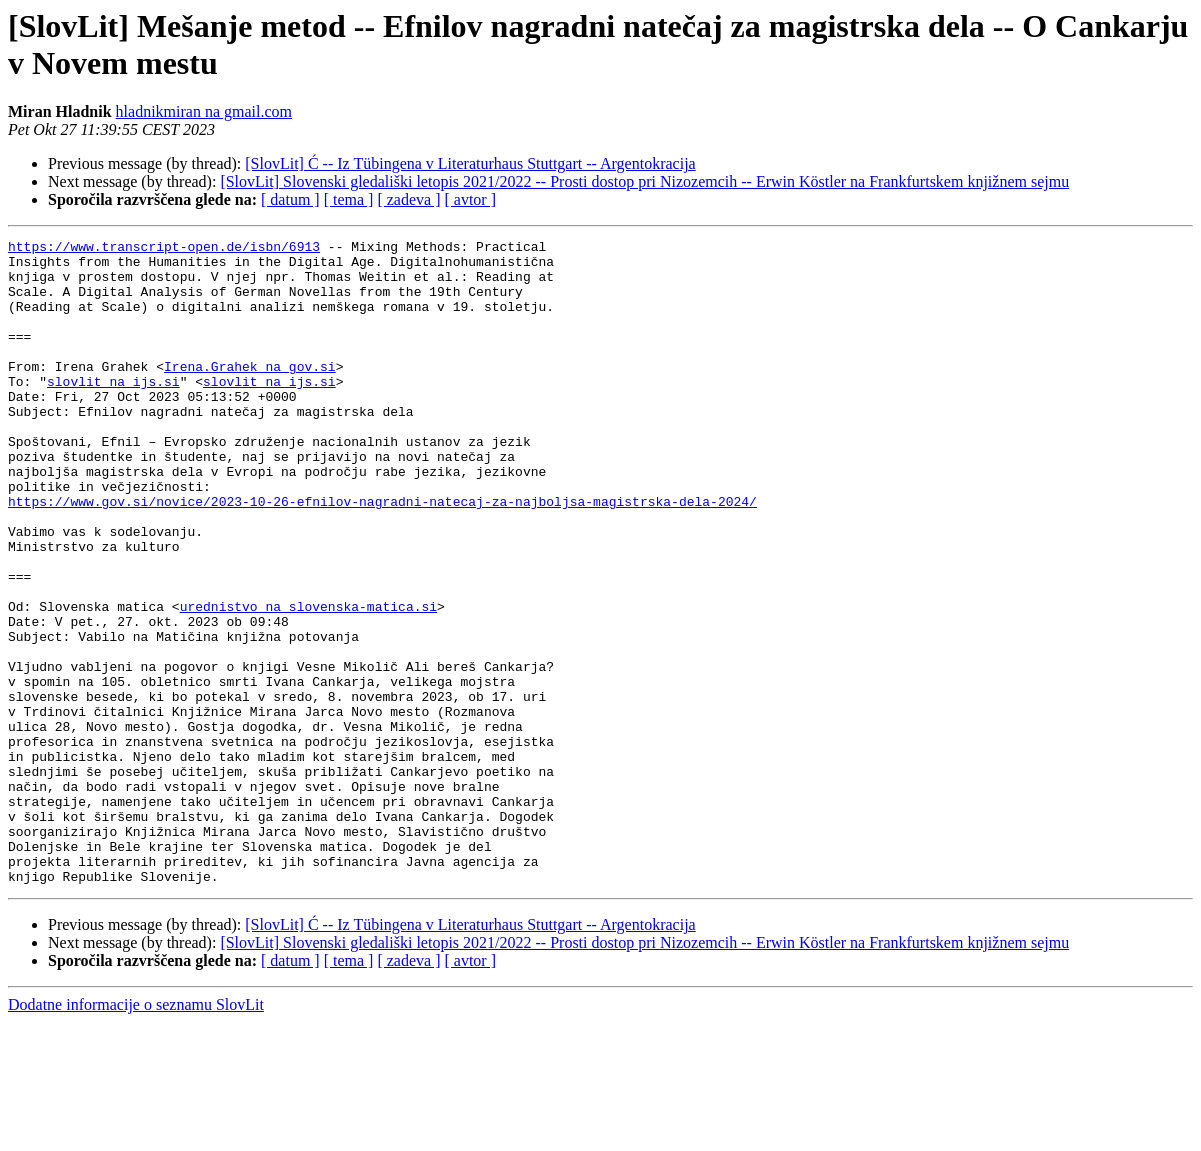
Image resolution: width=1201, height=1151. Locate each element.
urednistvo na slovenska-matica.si (308, 681)
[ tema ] (349, 199)
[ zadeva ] (408, 199)
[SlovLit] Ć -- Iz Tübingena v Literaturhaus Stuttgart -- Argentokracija (470, 163)
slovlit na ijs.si (113, 411)
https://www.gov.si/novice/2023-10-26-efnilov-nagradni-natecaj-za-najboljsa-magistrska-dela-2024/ (382, 555)
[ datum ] (290, 199)
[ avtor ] (470, 199)
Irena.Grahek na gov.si (250, 393)
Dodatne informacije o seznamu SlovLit (136, 1133)
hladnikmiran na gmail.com (204, 111)
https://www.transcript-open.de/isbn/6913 (164, 249)
